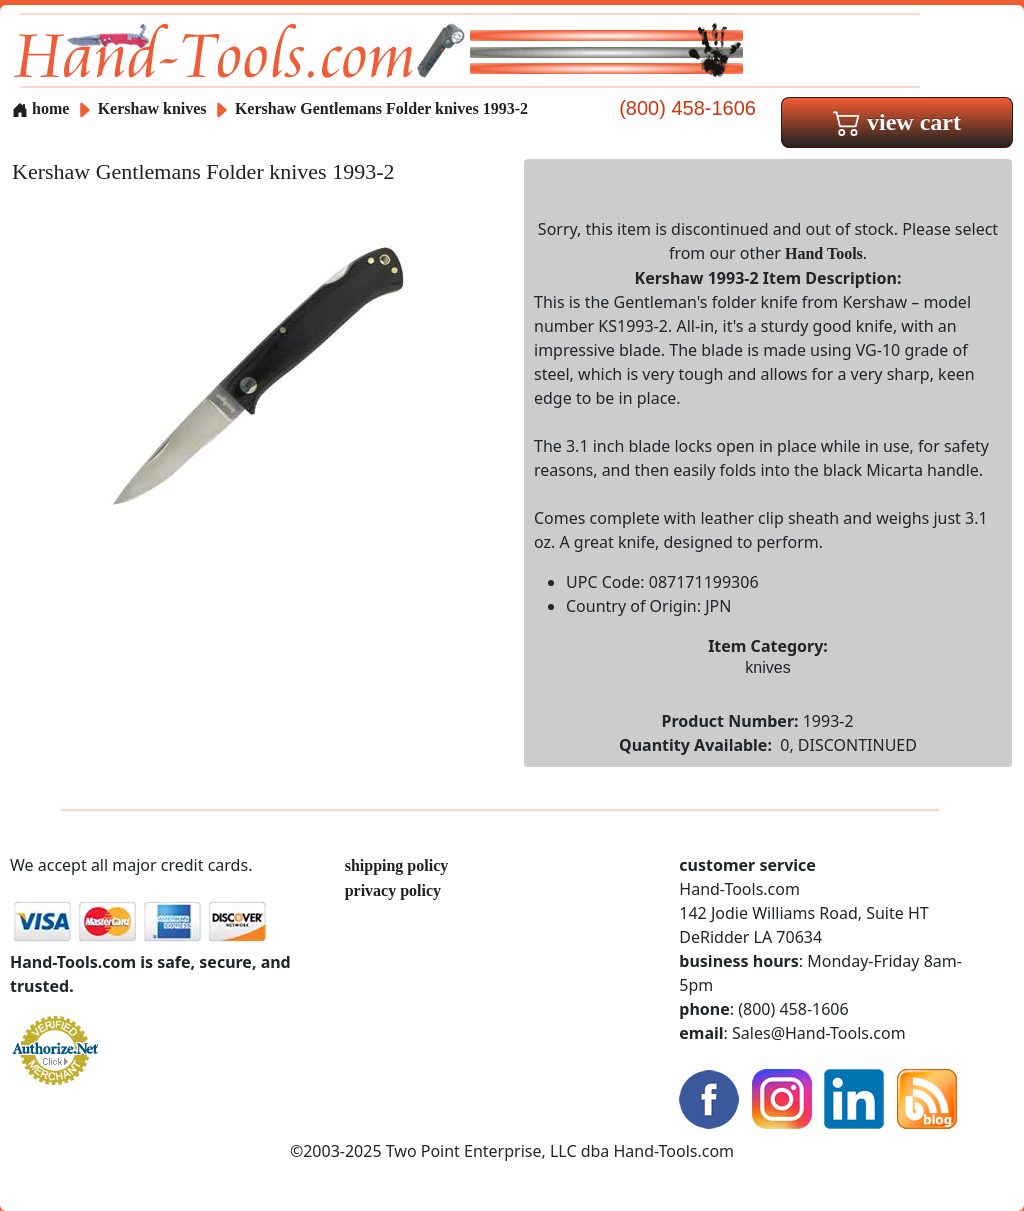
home (40, 108)
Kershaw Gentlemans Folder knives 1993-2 (381, 108)
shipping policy (397, 865)
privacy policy (393, 890)
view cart (897, 122)
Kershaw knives (152, 108)
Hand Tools (824, 253)
